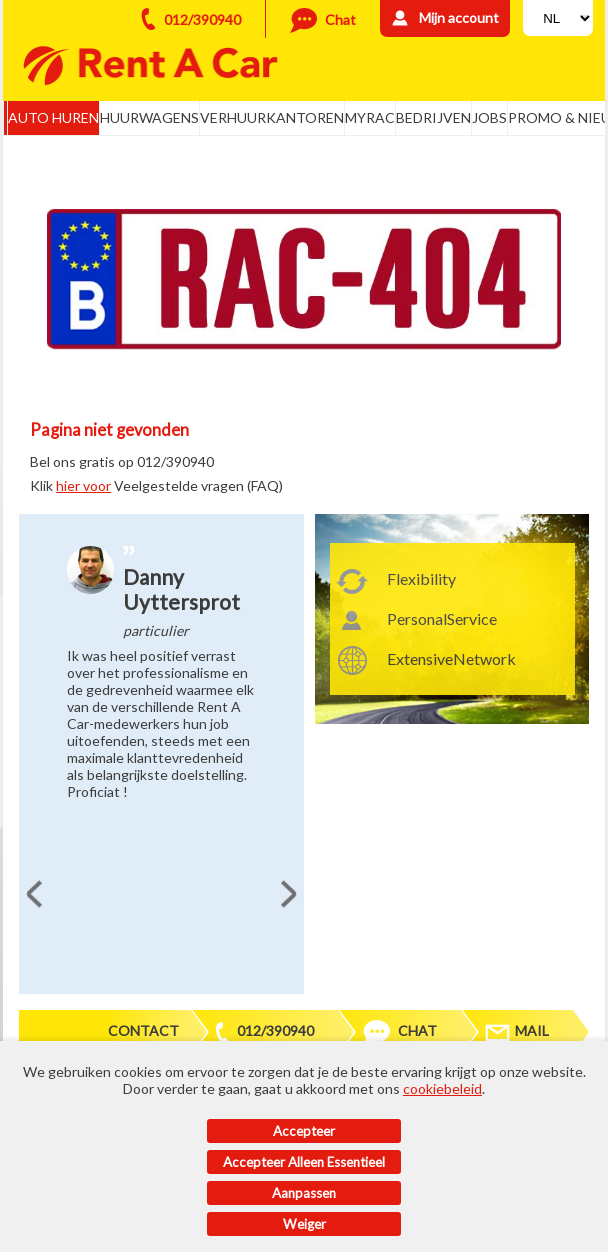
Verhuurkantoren (272, 117)
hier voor (83, 485)
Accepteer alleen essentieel (304, 1162)
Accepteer (304, 1131)
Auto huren (53, 117)
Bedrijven (433, 117)
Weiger (304, 1224)
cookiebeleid (442, 1088)
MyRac (370, 117)
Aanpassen (304, 1193)
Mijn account (459, 17)
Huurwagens (149, 117)
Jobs (489, 117)
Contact (143, 1030)
